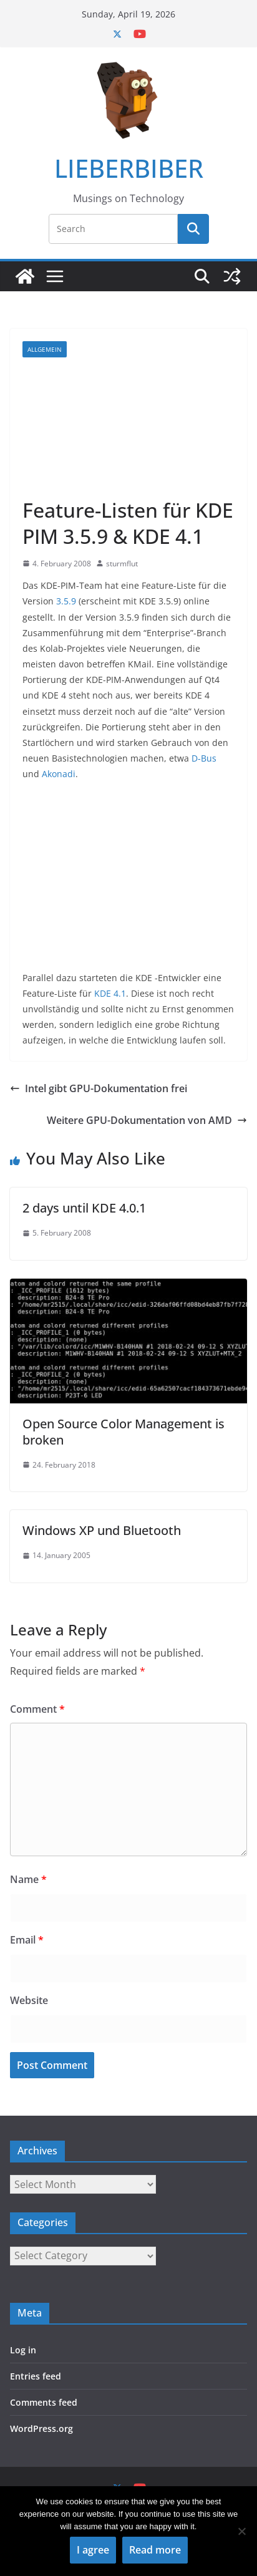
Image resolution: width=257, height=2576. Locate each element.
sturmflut (122, 563)
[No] (241, 2531)
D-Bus (204, 758)
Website (29, 2000)
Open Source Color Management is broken (123, 1431)
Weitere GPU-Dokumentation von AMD (147, 1120)
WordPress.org (41, 2428)
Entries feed (35, 2376)
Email (27, 1940)
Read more (155, 2550)
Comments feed (43, 2402)
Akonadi (58, 774)
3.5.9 (66, 601)
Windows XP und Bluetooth (101, 1530)
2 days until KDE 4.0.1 (84, 1207)
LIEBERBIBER (128, 168)
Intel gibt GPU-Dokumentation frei (98, 1088)
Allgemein (44, 349)
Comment (37, 1709)
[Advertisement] (128, 427)
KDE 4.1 (110, 993)
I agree (93, 2550)
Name (28, 1879)
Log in (23, 2350)
